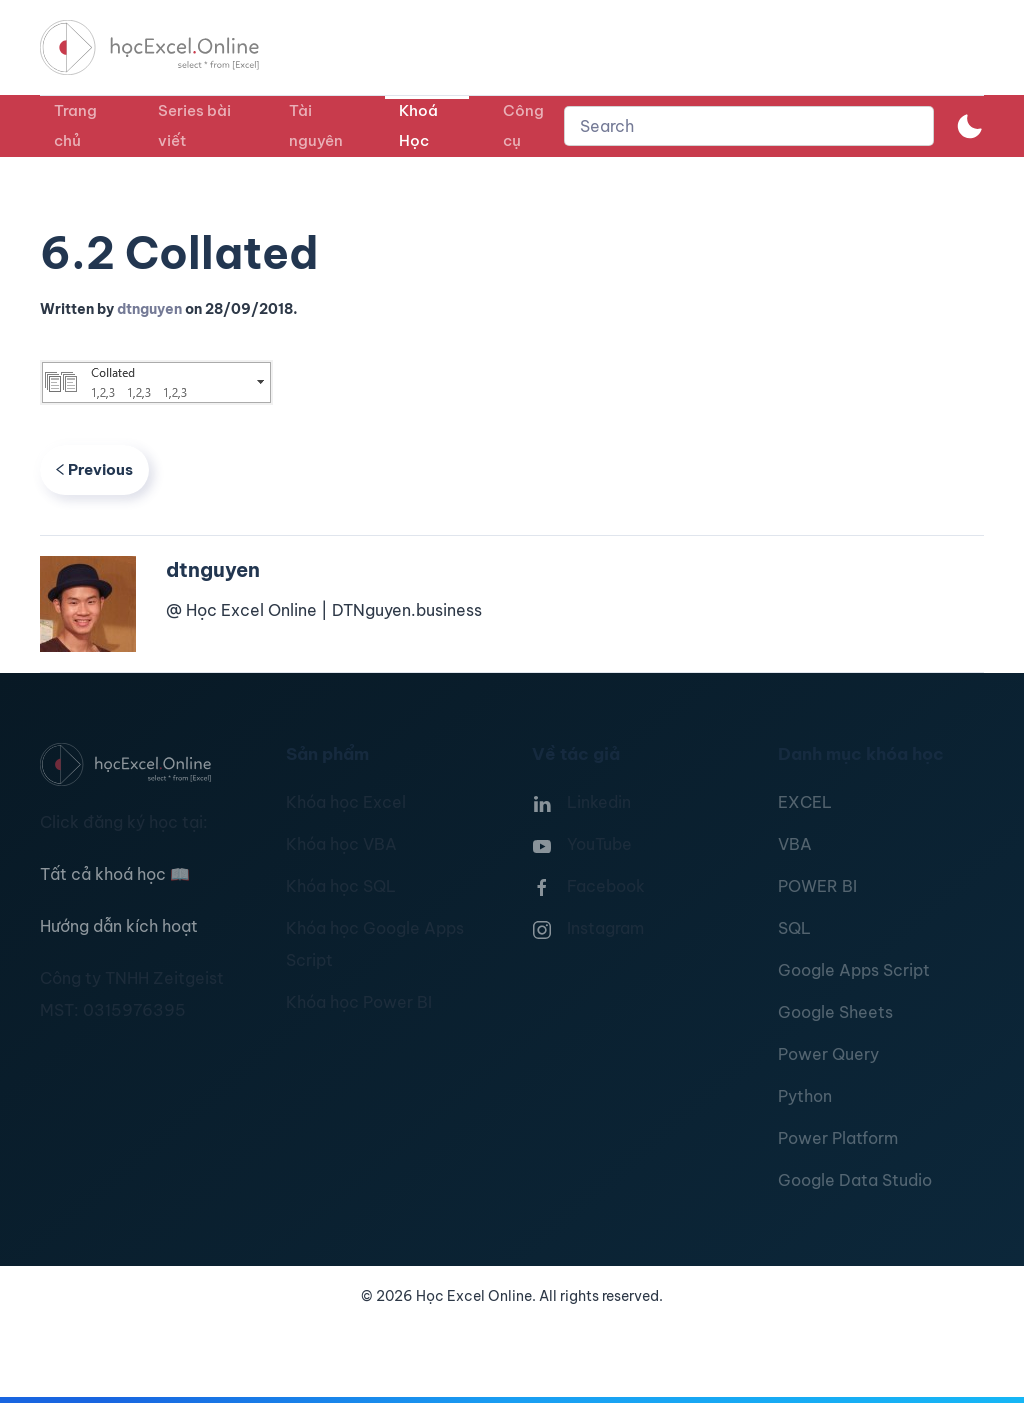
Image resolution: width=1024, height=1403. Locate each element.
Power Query (828, 1054)
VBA (795, 844)
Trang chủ (75, 125)
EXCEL (805, 802)
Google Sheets (835, 1012)
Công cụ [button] (523, 125)
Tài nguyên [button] (316, 125)
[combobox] (749, 126)
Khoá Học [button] (418, 125)
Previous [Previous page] (94, 469)
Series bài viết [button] (194, 125)
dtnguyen (149, 309)
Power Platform (838, 1138)
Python (805, 1096)
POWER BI (817, 886)
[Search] (749, 126)
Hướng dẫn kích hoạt (119, 926)
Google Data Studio (855, 1180)
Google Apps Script (854, 970)
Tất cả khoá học (115, 874)
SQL (794, 928)
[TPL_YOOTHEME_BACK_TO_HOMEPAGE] (168, 47)
